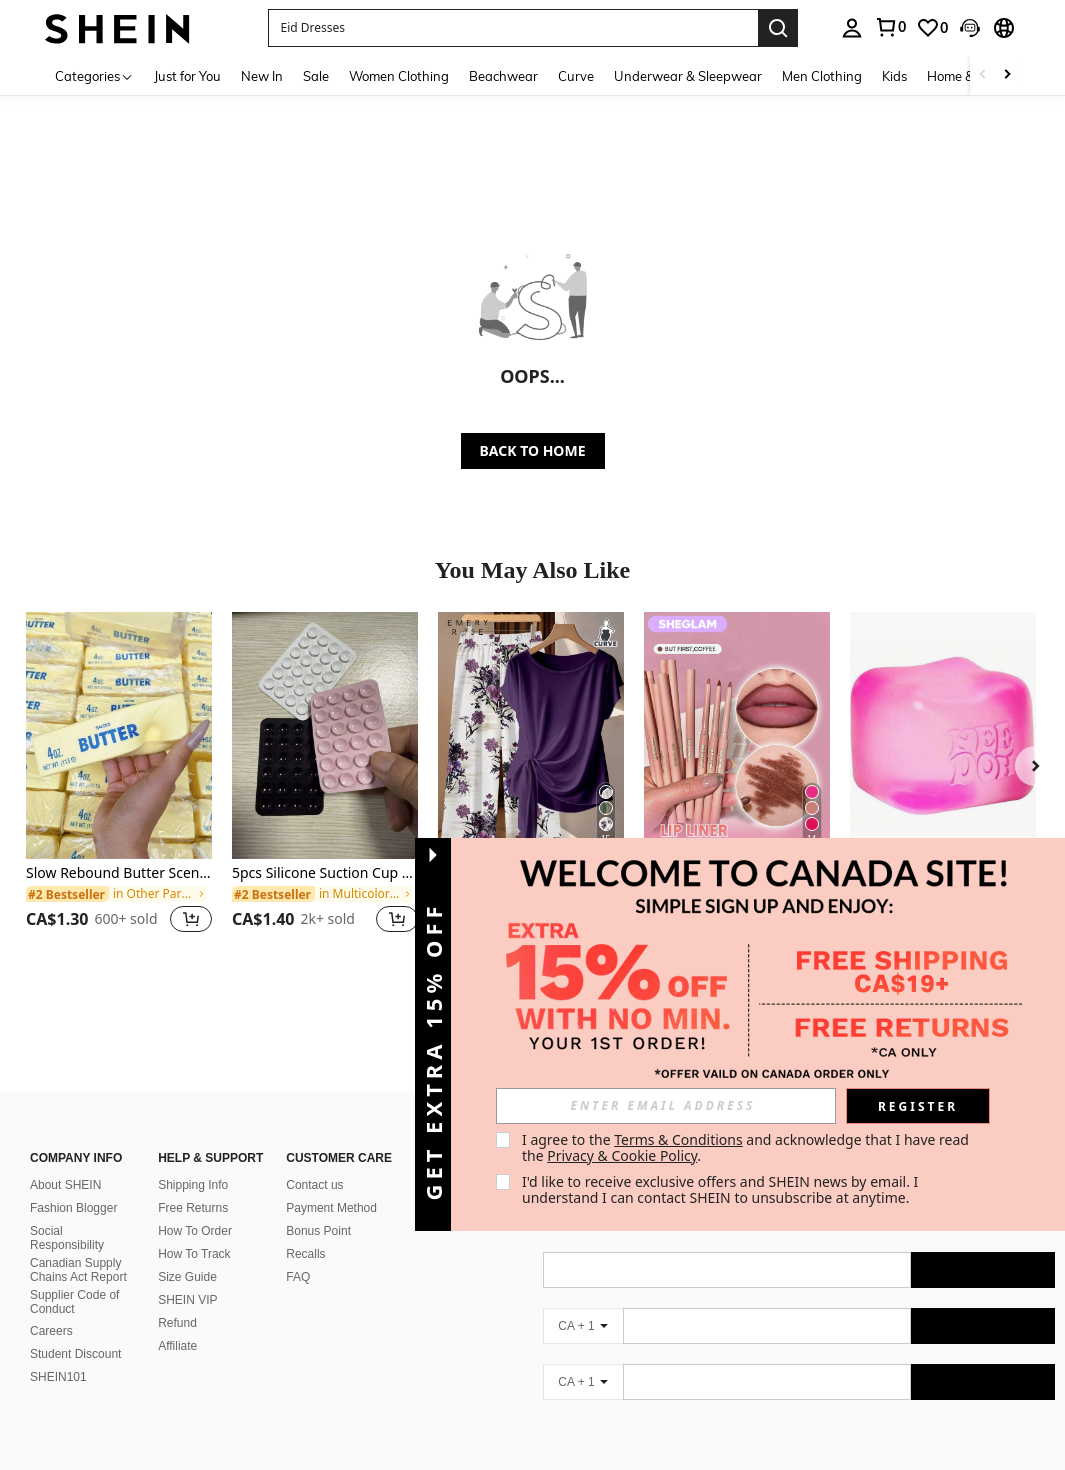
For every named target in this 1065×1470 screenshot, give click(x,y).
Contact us (314, 1161)
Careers (51, 1307)
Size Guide (187, 1253)
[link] (890, 27)
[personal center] (852, 28)
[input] (666, 1106)
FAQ (298, 1253)
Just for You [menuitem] (187, 76)
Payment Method (331, 1184)
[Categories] (94, 75)
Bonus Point (318, 1207)
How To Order (195, 1207)
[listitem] (119, 784)
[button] (513, 28)
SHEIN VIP (187, 1276)
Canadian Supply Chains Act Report (78, 1246)
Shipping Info (193, 1161)
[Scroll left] (983, 75)
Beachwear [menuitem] (503, 76)
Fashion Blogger (73, 1184)
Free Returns (193, 1184)
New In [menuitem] (262, 76)
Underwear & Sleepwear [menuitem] (688, 76)
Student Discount (75, 1330)
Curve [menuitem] (576, 76)
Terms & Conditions (678, 1139)
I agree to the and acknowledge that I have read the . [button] (747, 1147)
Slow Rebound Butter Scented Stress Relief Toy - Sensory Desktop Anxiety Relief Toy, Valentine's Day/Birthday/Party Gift (119, 873)
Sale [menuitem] (316, 76)
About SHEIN (65, 1161)
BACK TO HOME (533, 450)
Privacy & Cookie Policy (622, 1155)
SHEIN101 (58, 1353)
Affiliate (177, 1322)
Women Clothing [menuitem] (399, 76)
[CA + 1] (583, 1302)
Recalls (305, 1230)
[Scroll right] (1007, 75)
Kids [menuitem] (894, 76)
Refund (177, 1299)
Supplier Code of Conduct (74, 1278)
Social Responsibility (67, 1214)
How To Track (194, 1230)
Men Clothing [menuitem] (822, 76)
